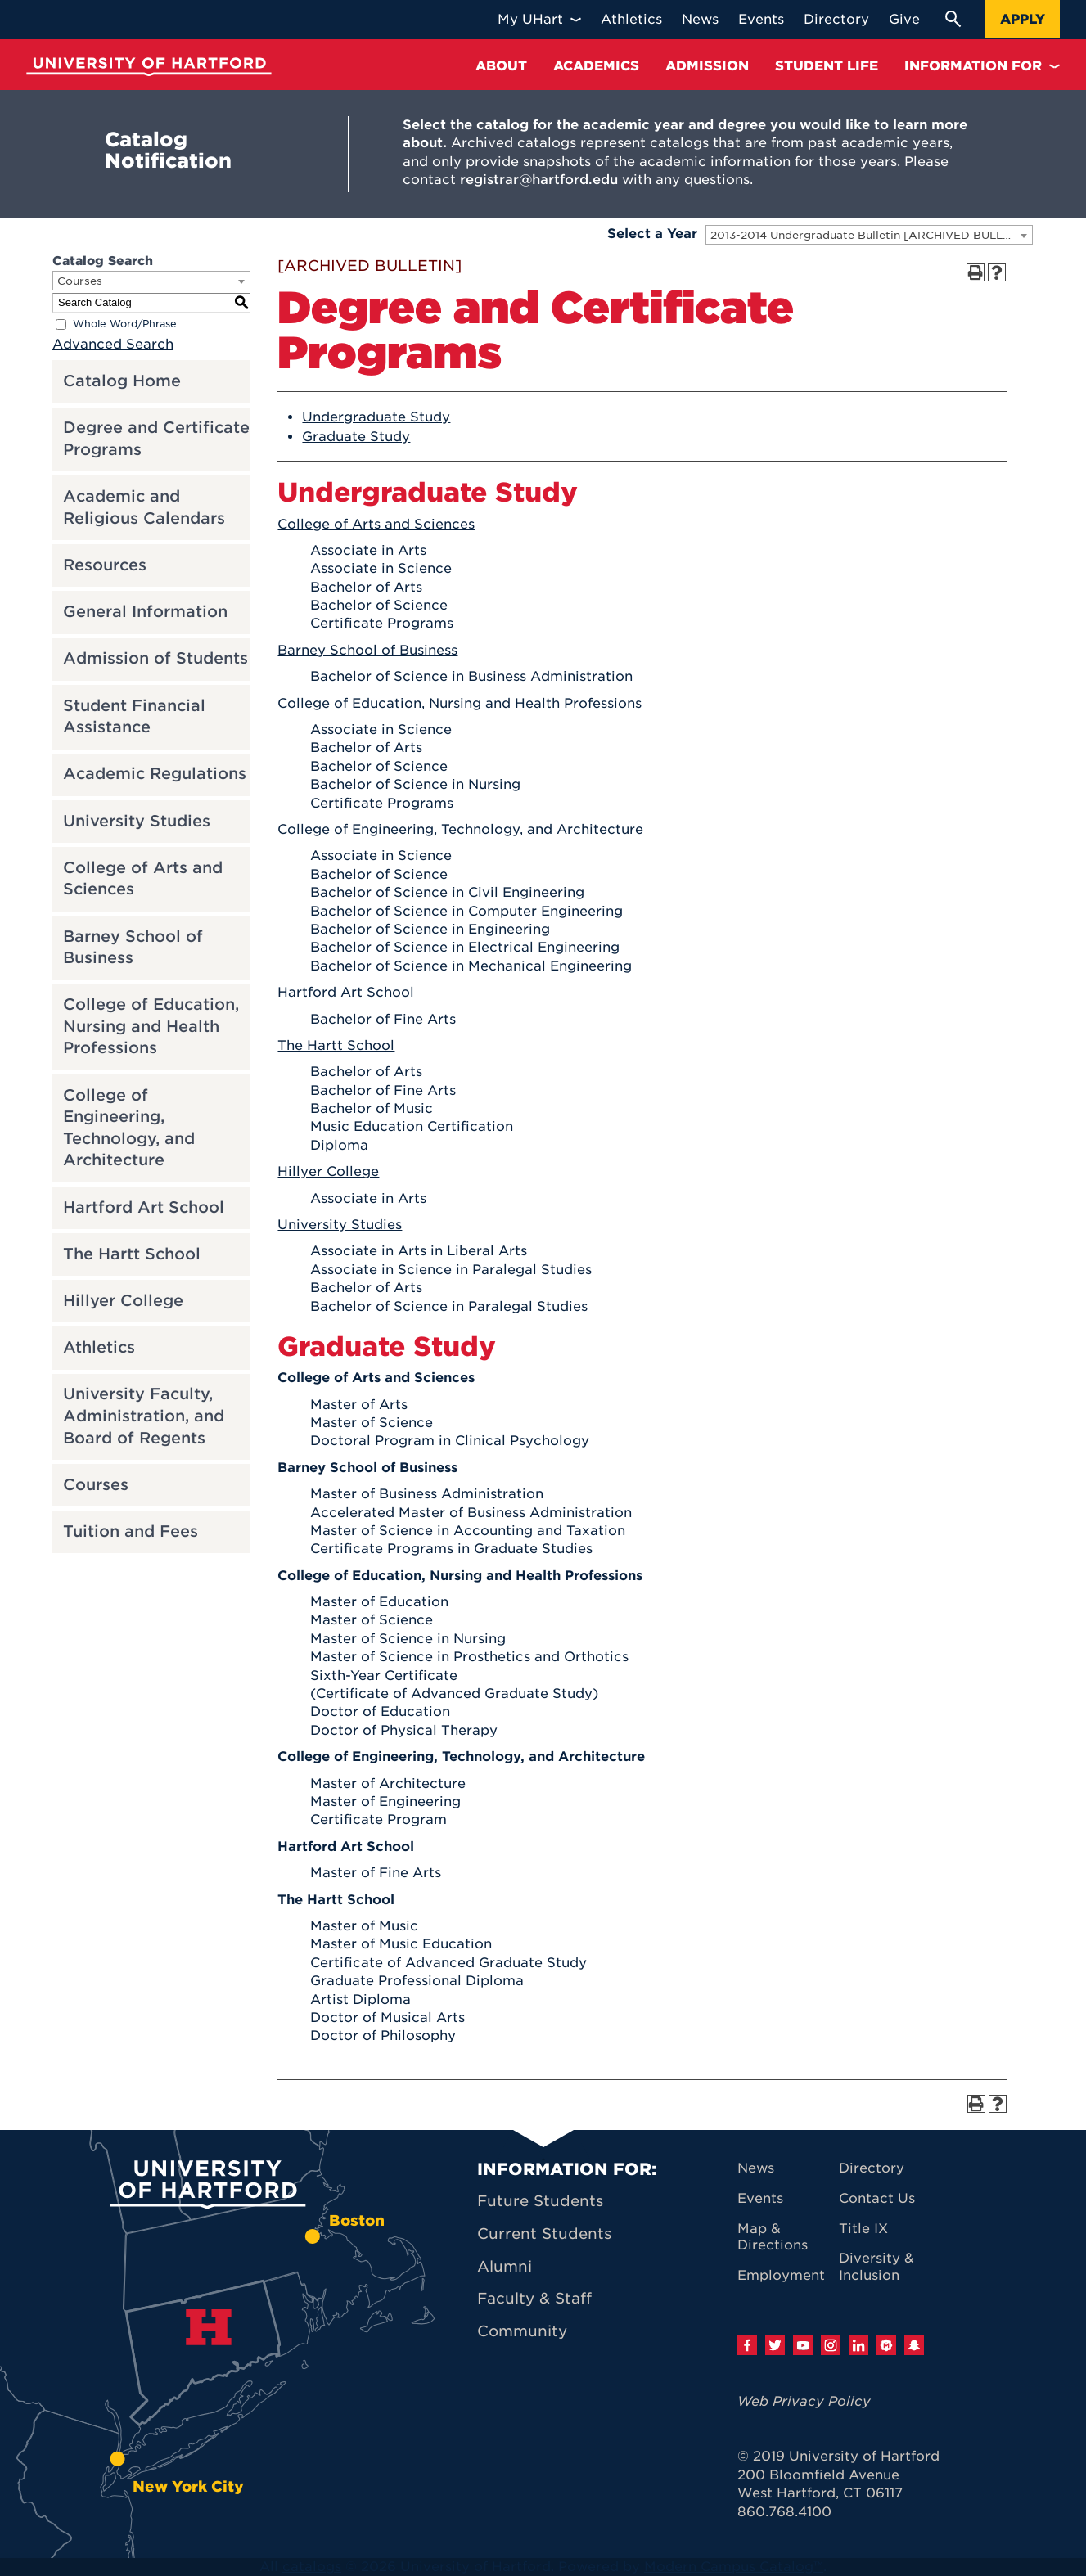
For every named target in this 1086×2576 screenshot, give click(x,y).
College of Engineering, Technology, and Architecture (129, 1128)
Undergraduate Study (376, 417)
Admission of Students (155, 658)
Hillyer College (123, 1300)
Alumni (504, 2266)
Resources (104, 565)
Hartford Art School (143, 1207)
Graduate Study (356, 436)
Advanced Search (112, 344)
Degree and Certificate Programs (156, 438)
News (755, 2168)
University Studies (136, 821)
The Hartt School (132, 1254)
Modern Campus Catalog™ (733, 2566)
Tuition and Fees (130, 1531)
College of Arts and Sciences (143, 878)
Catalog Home (122, 381)
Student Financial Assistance (134, 716)
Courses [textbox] (79, 281)
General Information (145, 611)
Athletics (99, 1347)
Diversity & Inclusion (876, 2266)
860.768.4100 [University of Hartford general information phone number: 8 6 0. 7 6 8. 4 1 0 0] (784, 2512)
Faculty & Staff (534, 2298)
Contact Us (877, 2198)
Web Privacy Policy (804, 2401)
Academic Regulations (154, 773)
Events (760, 2198)
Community (522, 2331)
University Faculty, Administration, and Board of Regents (143, 1416)
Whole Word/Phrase (125, 323)
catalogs (311, 2566)
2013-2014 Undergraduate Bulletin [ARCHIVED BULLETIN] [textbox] (871, 235)
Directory (871, 2168)
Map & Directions (772, 2237)
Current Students (544, 2233)
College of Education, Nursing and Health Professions (151, 1026)
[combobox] (869, 235)
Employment (781, 2275)
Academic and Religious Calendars (144, 507)
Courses (95, 1484)
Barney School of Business (133, 947)
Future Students (540, 2200)
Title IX (863, 2228)
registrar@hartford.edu (539, 179)
